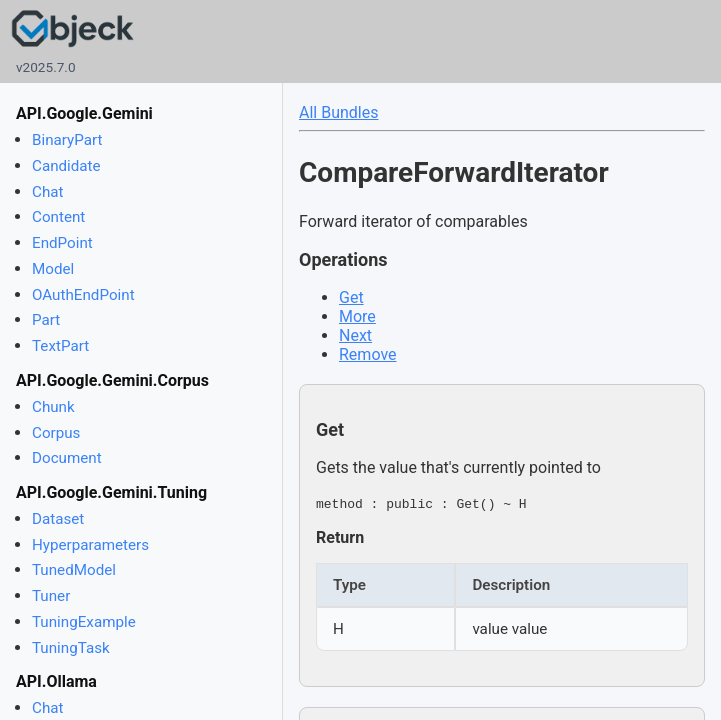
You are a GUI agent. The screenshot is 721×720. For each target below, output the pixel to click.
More (357, 316)
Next (355, 335)
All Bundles (338, 112)
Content (58, 217)
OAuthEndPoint (83, 295)
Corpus (56, 433)
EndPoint (62, 243)
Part (46, 320)
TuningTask (71, 648)
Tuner (51, 596)
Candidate (66, 166)
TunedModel (74, 570)
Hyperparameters (90, 545)
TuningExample (84, 622)
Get (351, 297)
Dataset (58, 519)
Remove (368, 354)
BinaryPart (67, 140)
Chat (47, 192)
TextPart (60, 346)
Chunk (53, 407)
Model (53, 269)
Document (67, 458)
